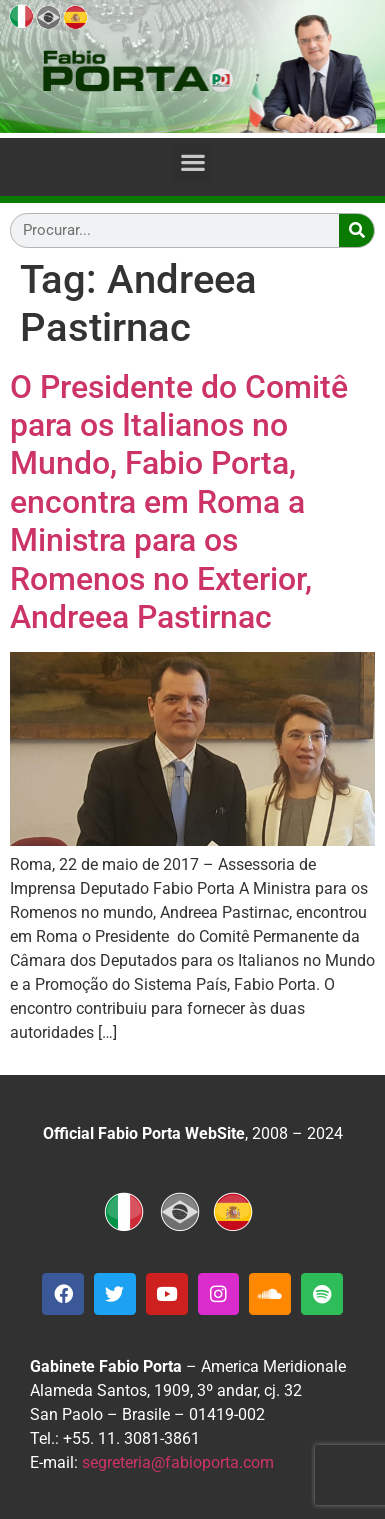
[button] (192, 162)
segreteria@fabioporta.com (178, 1462)
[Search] (356, 230)
